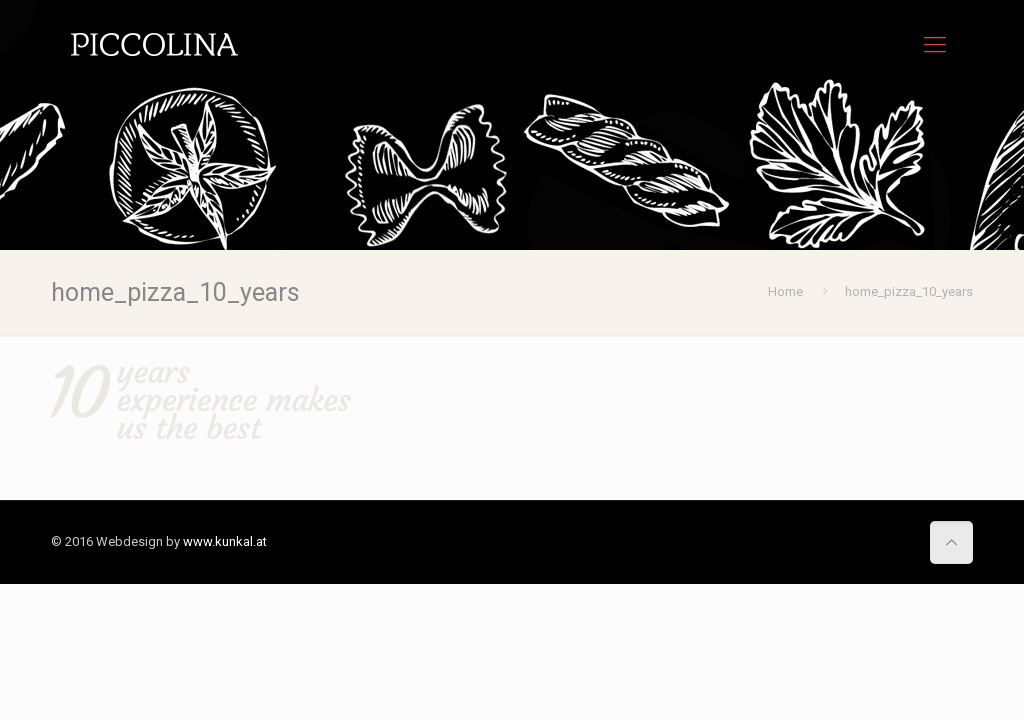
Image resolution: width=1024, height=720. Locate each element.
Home (785, 291)
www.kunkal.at (225, 541)
